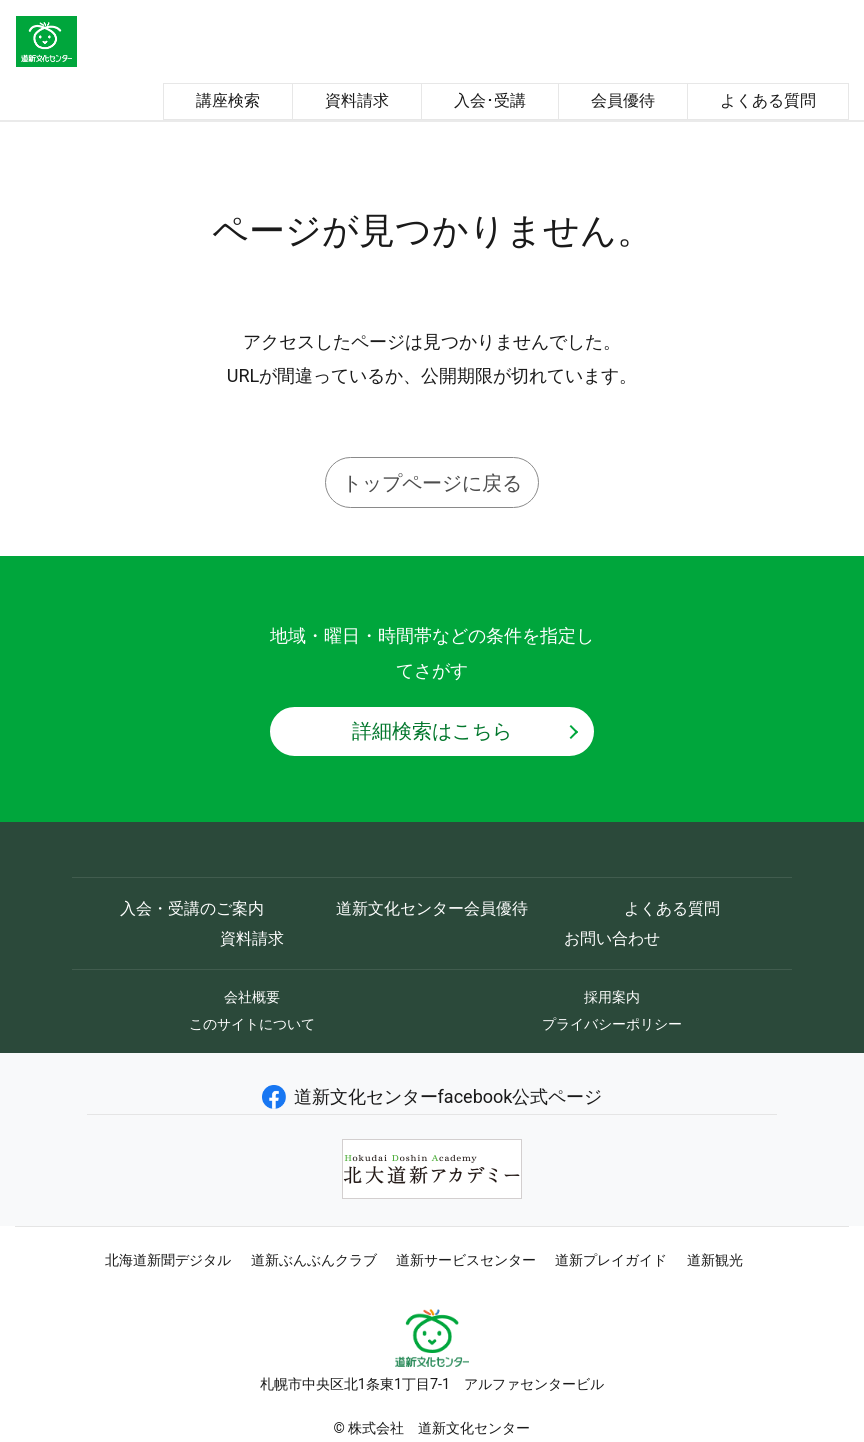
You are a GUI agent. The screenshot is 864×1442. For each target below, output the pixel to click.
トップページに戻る (432, 483)
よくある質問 (768, 100)
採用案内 (612, 997)
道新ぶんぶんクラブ (314, 1260)
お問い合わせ (612, 938)
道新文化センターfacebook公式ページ (432, 1096)
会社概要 (252, 997)
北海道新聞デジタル (168, 1260)
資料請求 (357, 100)
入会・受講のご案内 (192, 908)
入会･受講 (490, 100)
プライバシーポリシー (612, 1024)
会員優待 (623, 100)
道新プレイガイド (611, 1260)
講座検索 (228, 100)
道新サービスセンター (466, 1260)
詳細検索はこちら (432, 731)
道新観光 (715, 1260)
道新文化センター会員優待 (432, 908)
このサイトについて (252, 1024)
